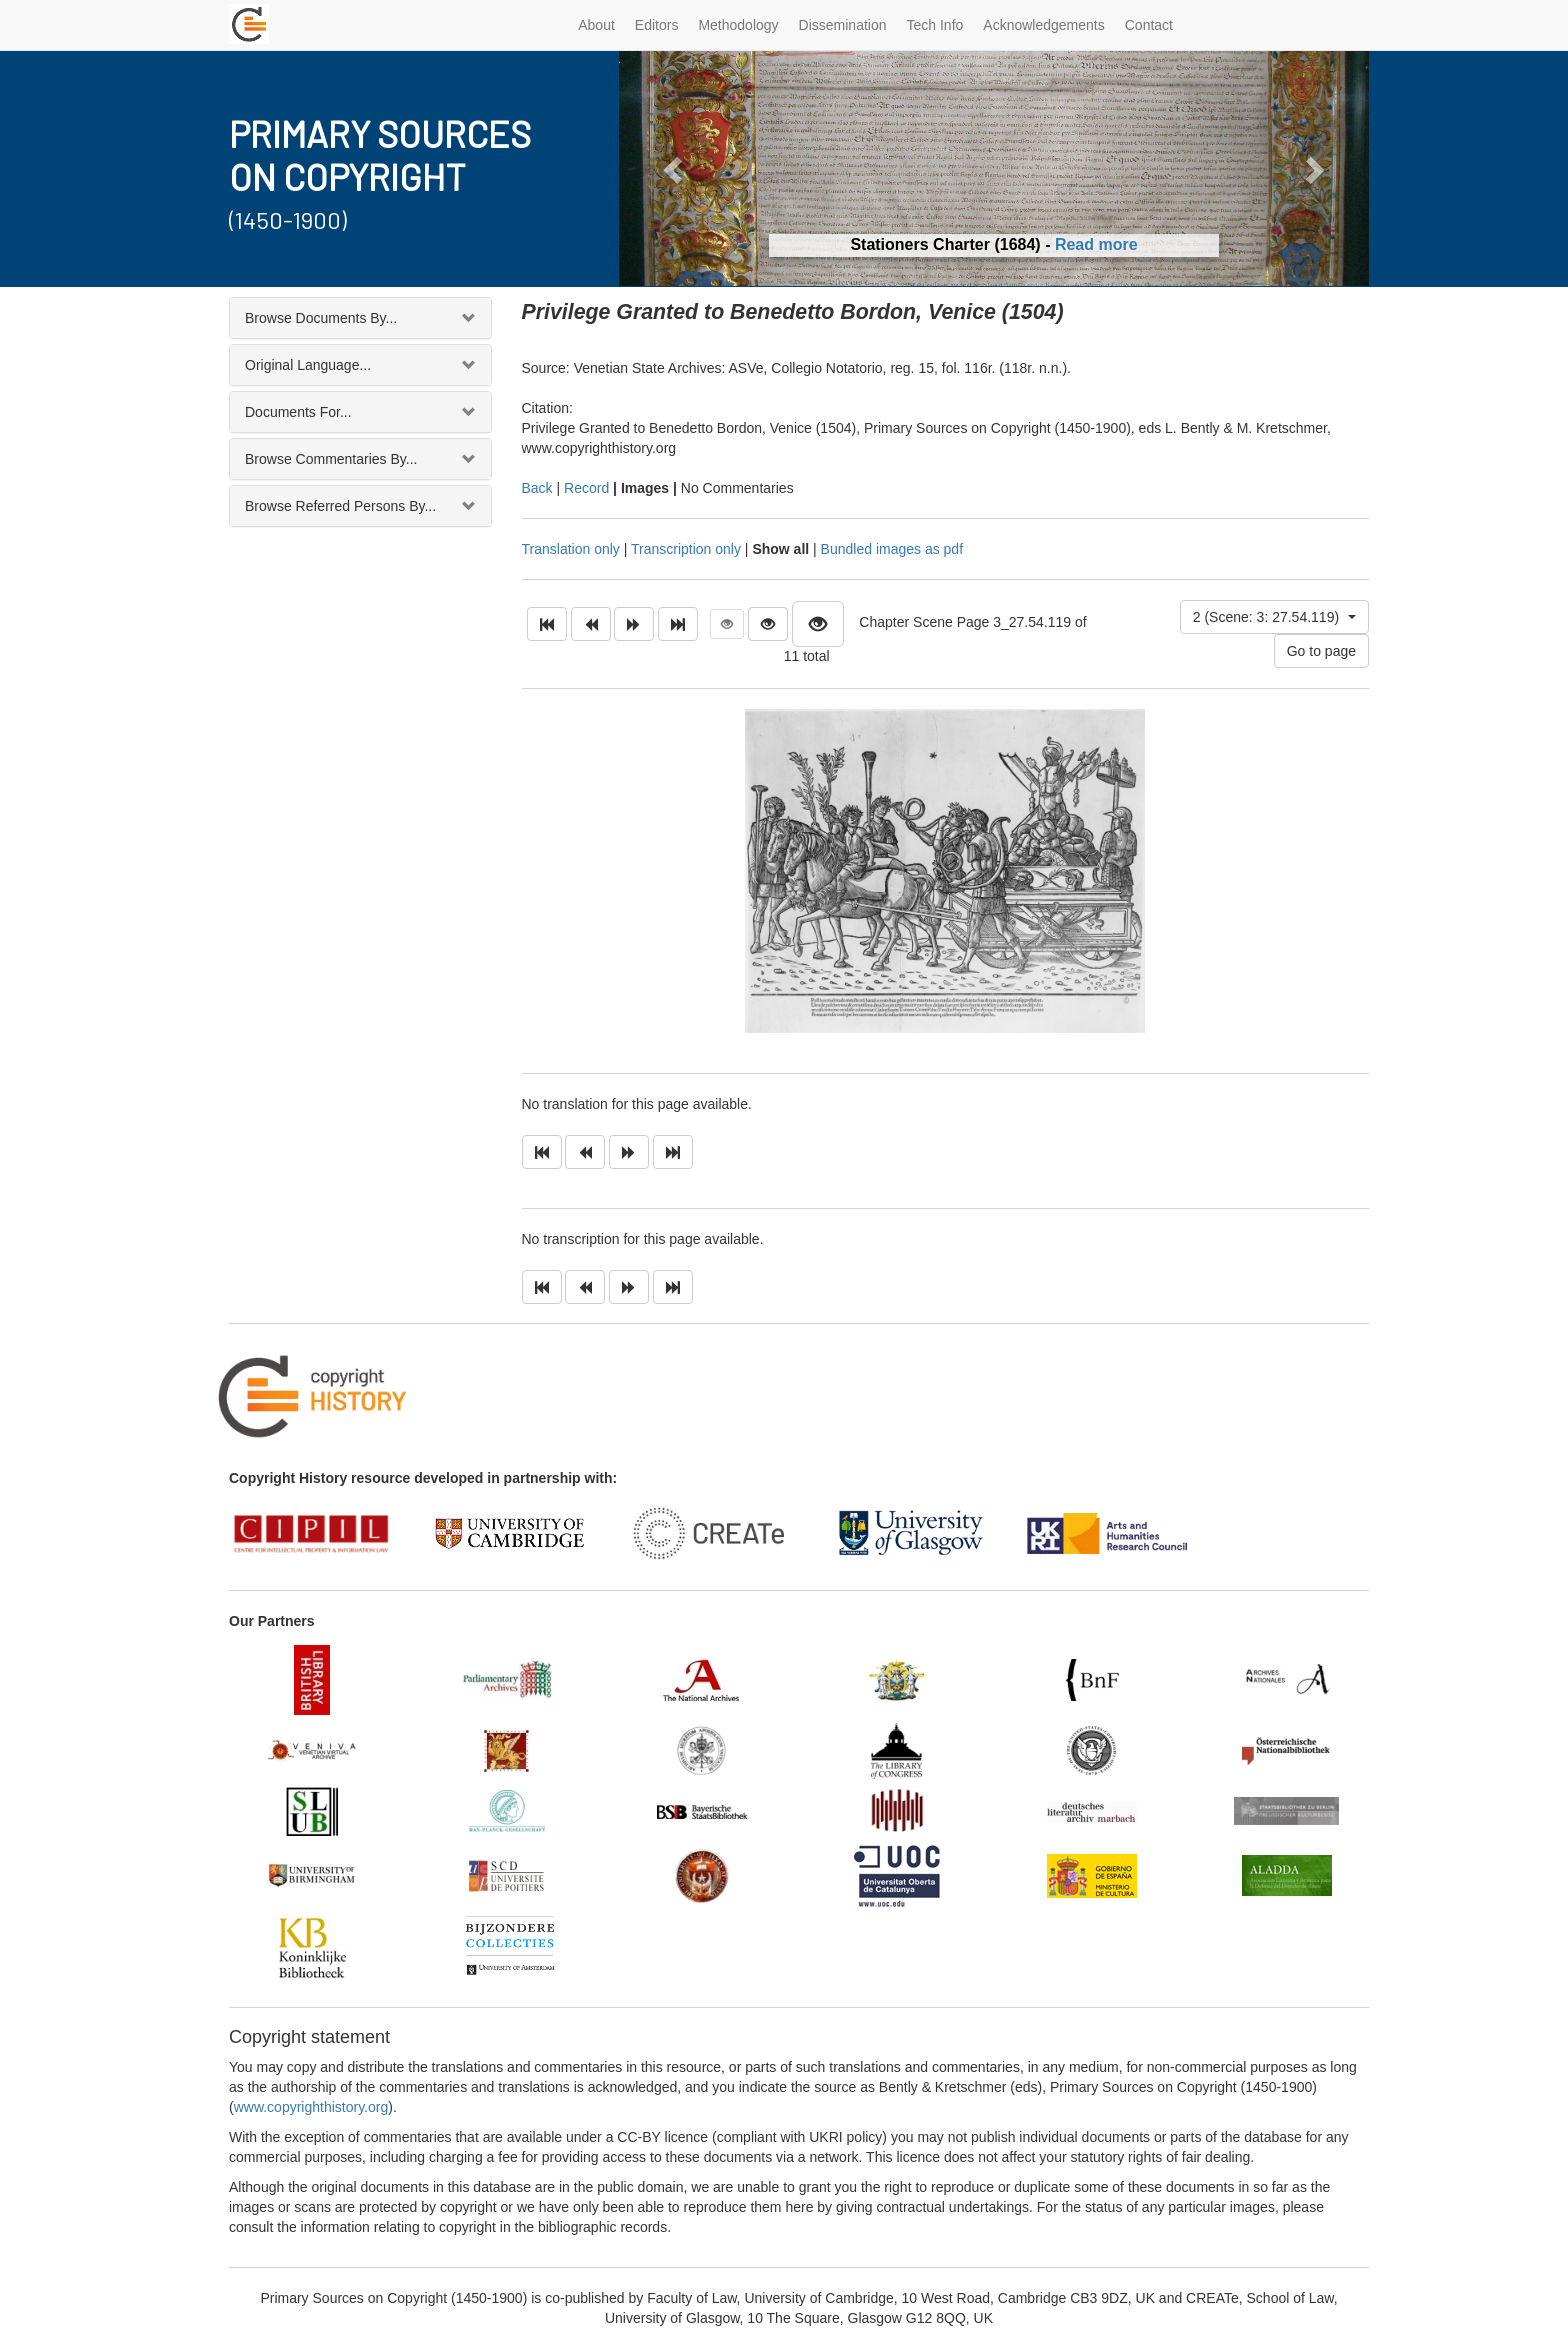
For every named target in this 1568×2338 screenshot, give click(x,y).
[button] (675, 168)
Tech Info (935, 25)
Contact (1149, 25)
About (596, 25)
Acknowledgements (1043, 25)
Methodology (738, 25)
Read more (1096, 244)
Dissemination (843, 25)
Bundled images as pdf (892, 549)
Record (586, 488)
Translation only (571, 549)
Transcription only (686, 549)
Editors (657, 25)
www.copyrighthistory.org (311, 2107)
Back (537, 488)
